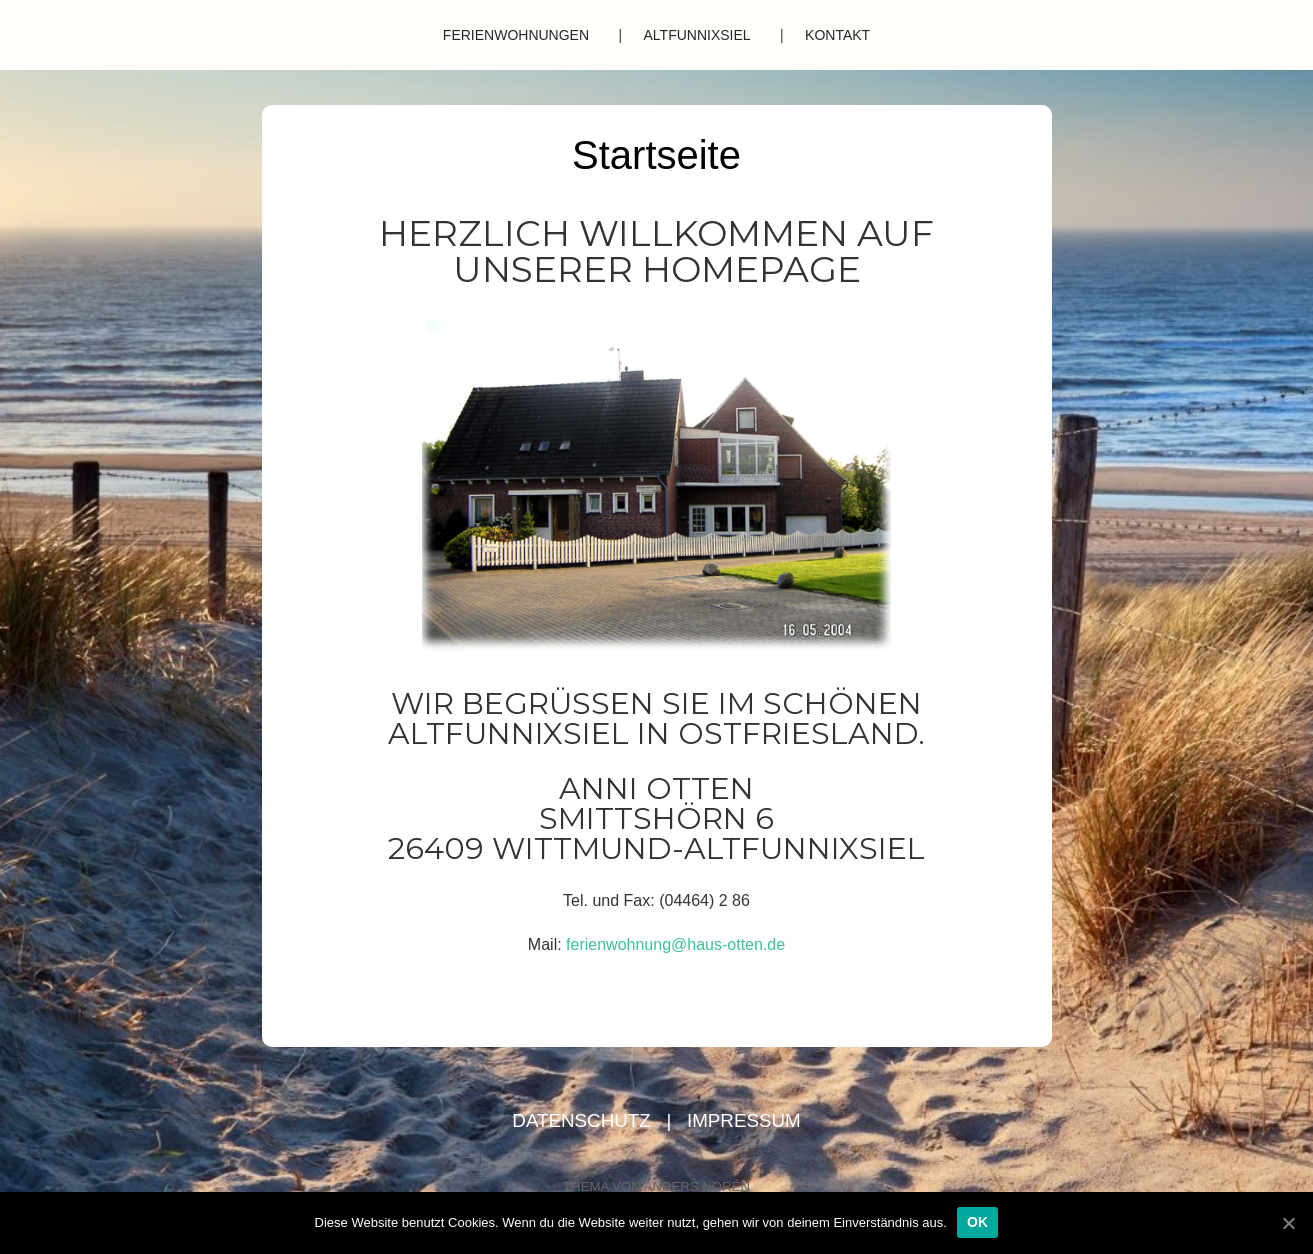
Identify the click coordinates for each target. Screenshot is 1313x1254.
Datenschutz (584, 1120)
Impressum (744, 1120)
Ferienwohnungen (516, 35)
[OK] (1288, 1223)
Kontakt (837, 35)
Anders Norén (697, 1186)
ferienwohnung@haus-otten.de (675, 944)
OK (978, 1222)
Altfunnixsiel (697, 35)
